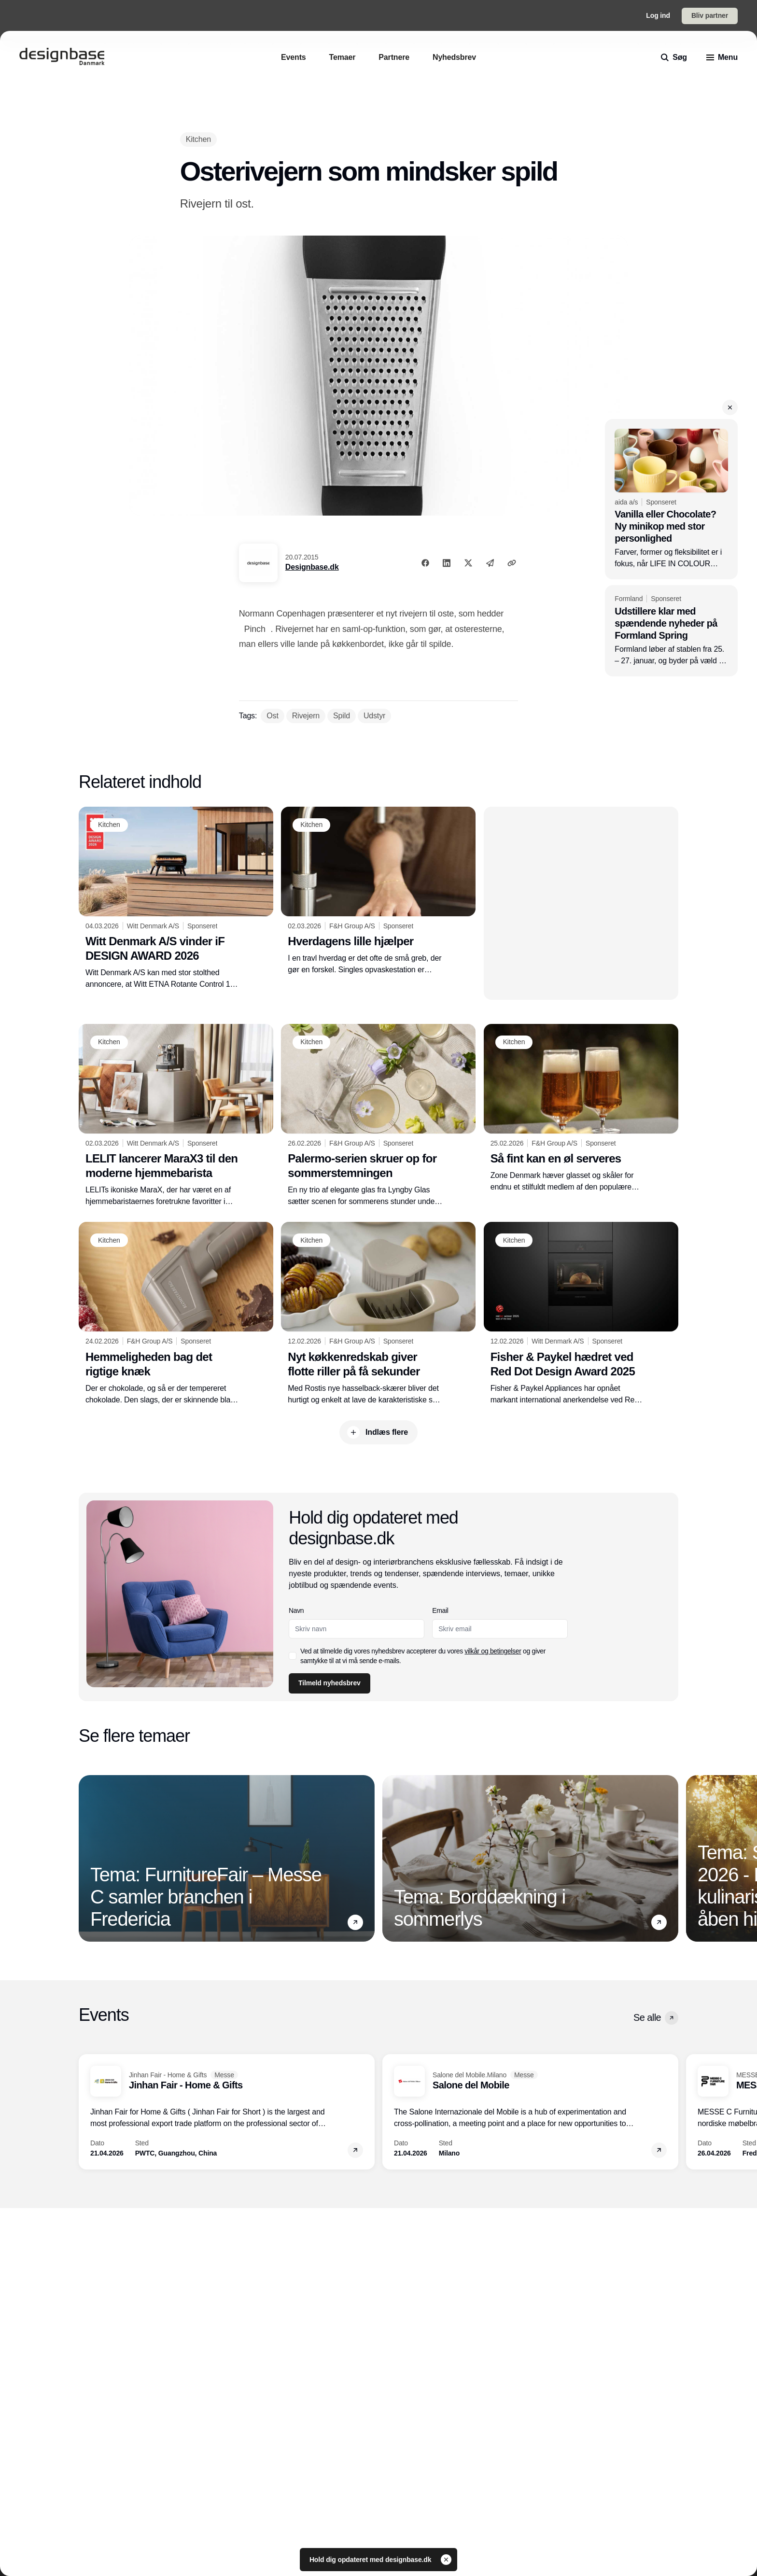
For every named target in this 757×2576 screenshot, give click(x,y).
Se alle (655, 2018)
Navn (296, 1610)
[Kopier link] (511, 563)
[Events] (293, 57)
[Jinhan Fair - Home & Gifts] (227, 2112)
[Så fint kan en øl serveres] (581, 1108)
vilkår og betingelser (493, 1651)
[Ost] (272, 716)
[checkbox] (292, 1656)
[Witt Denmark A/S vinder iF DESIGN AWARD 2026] (176, 898)
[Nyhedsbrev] (454, 57)
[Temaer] (342, 57)
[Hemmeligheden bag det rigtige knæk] (176, 1313)
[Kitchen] (198, 139)
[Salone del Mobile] (530, 2112)
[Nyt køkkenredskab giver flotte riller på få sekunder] (378, 1313)
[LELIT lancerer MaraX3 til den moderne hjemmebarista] (176, 1115)
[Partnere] (393, 57)
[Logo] (61, 57)
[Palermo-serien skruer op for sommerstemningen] (378, 1115)
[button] (730, 407)
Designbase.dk (312, 567)
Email (441, 1610)
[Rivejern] (305, 716)
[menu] (722, 57)
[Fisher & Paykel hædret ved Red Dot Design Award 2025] (581, 1313)
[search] (674, 57)
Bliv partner (709, 15)
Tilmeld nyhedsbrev (329, 1683)
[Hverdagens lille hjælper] (378, 891)
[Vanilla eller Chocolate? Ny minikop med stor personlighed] (671, 499)
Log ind (658, 15)
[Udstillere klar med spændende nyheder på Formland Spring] (671, 630)
